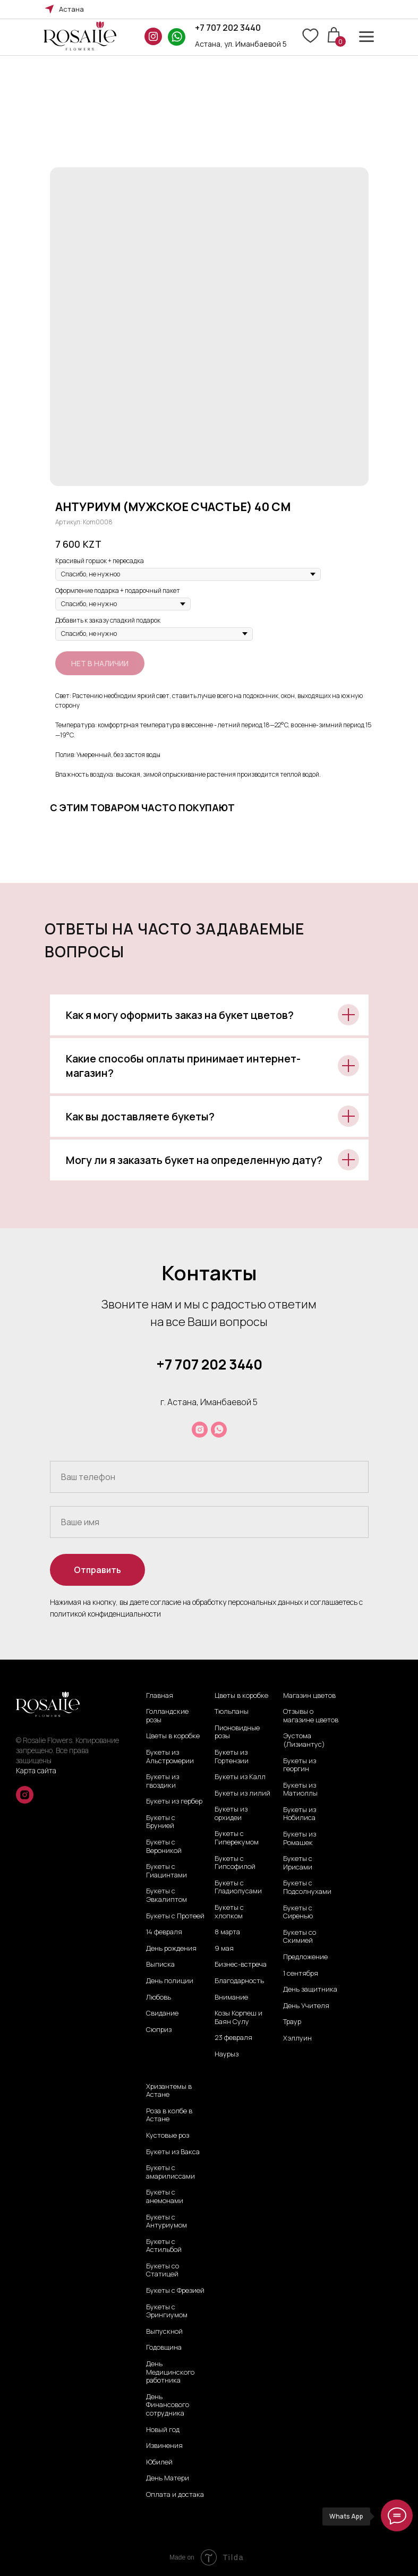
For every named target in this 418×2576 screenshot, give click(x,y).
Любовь (158, 1997)
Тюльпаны (232, 1711)
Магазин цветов (309, 1695)
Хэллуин (297, 2038)
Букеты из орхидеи (231, 1813)
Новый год (163, 2430)
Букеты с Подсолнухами (307, 1887)
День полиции (169, 1981)
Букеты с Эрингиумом (166, 2311)
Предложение (305, 1957)
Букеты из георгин (299, 1765)
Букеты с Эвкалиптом (166, 1895)
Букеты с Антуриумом (166, 2221)
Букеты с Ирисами (297, 1863)
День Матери (167, 2478)
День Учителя (306, 2006)
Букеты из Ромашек (299, 1838)
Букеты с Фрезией (175, 2290)
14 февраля (164, 1932)
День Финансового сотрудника (167, 2405)
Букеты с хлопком (229, 1911)
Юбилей (159, 2462)
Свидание (162, 2013)
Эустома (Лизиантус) (304, 1740)
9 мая (224, 1948)
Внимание (231, 1997)
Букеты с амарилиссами (170, 2172)
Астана (71, 9)
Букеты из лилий (242, 1793)
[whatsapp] (219, 1430)
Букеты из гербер (174, 1801)
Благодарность (239, 1981)
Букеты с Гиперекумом (237, 1838)
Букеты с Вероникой (164, 1846)
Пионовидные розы (237, 1732)
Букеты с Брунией (160, 1822)
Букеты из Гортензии (232, 1756)
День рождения (171, 1948)
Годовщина (164, 2347)
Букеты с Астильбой (164, 2246)
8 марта (227, 1932)
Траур (292, 2022)
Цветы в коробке (173, 1736)
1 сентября (300, 1973)
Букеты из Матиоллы (300, 1789)
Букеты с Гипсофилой (235, 1863)
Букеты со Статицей (162, 2270)
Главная (159, 1695)
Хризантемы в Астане (169, 2090)
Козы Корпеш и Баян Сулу (238, 2017)
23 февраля (233, 2038)
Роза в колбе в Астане (169, 2115)
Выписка (160, 1964)
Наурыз (226, 2054)
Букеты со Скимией (299, 1936)
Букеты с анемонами (164, 2196)
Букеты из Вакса (173, 2152)
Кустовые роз (167, 2135)
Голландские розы (167, 1715)
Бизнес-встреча (241, 1964)
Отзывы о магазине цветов (310, 1715)
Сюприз (159, 2030)
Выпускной (164, 2331)
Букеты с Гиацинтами (166, 1871)
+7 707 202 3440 (228, 27)
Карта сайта (36, 1770)
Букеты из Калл (240, 1777)
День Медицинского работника (170, 2372)
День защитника (310, 1989)
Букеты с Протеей (175, 1916)
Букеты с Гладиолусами (238, 1887)
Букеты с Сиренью (298, 1912)
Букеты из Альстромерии (170, 1756)
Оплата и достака (175, 2494)
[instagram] (200, 1430)
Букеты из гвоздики (162, 1781)
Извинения (164, 2446)
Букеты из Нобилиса (299, 1814)
